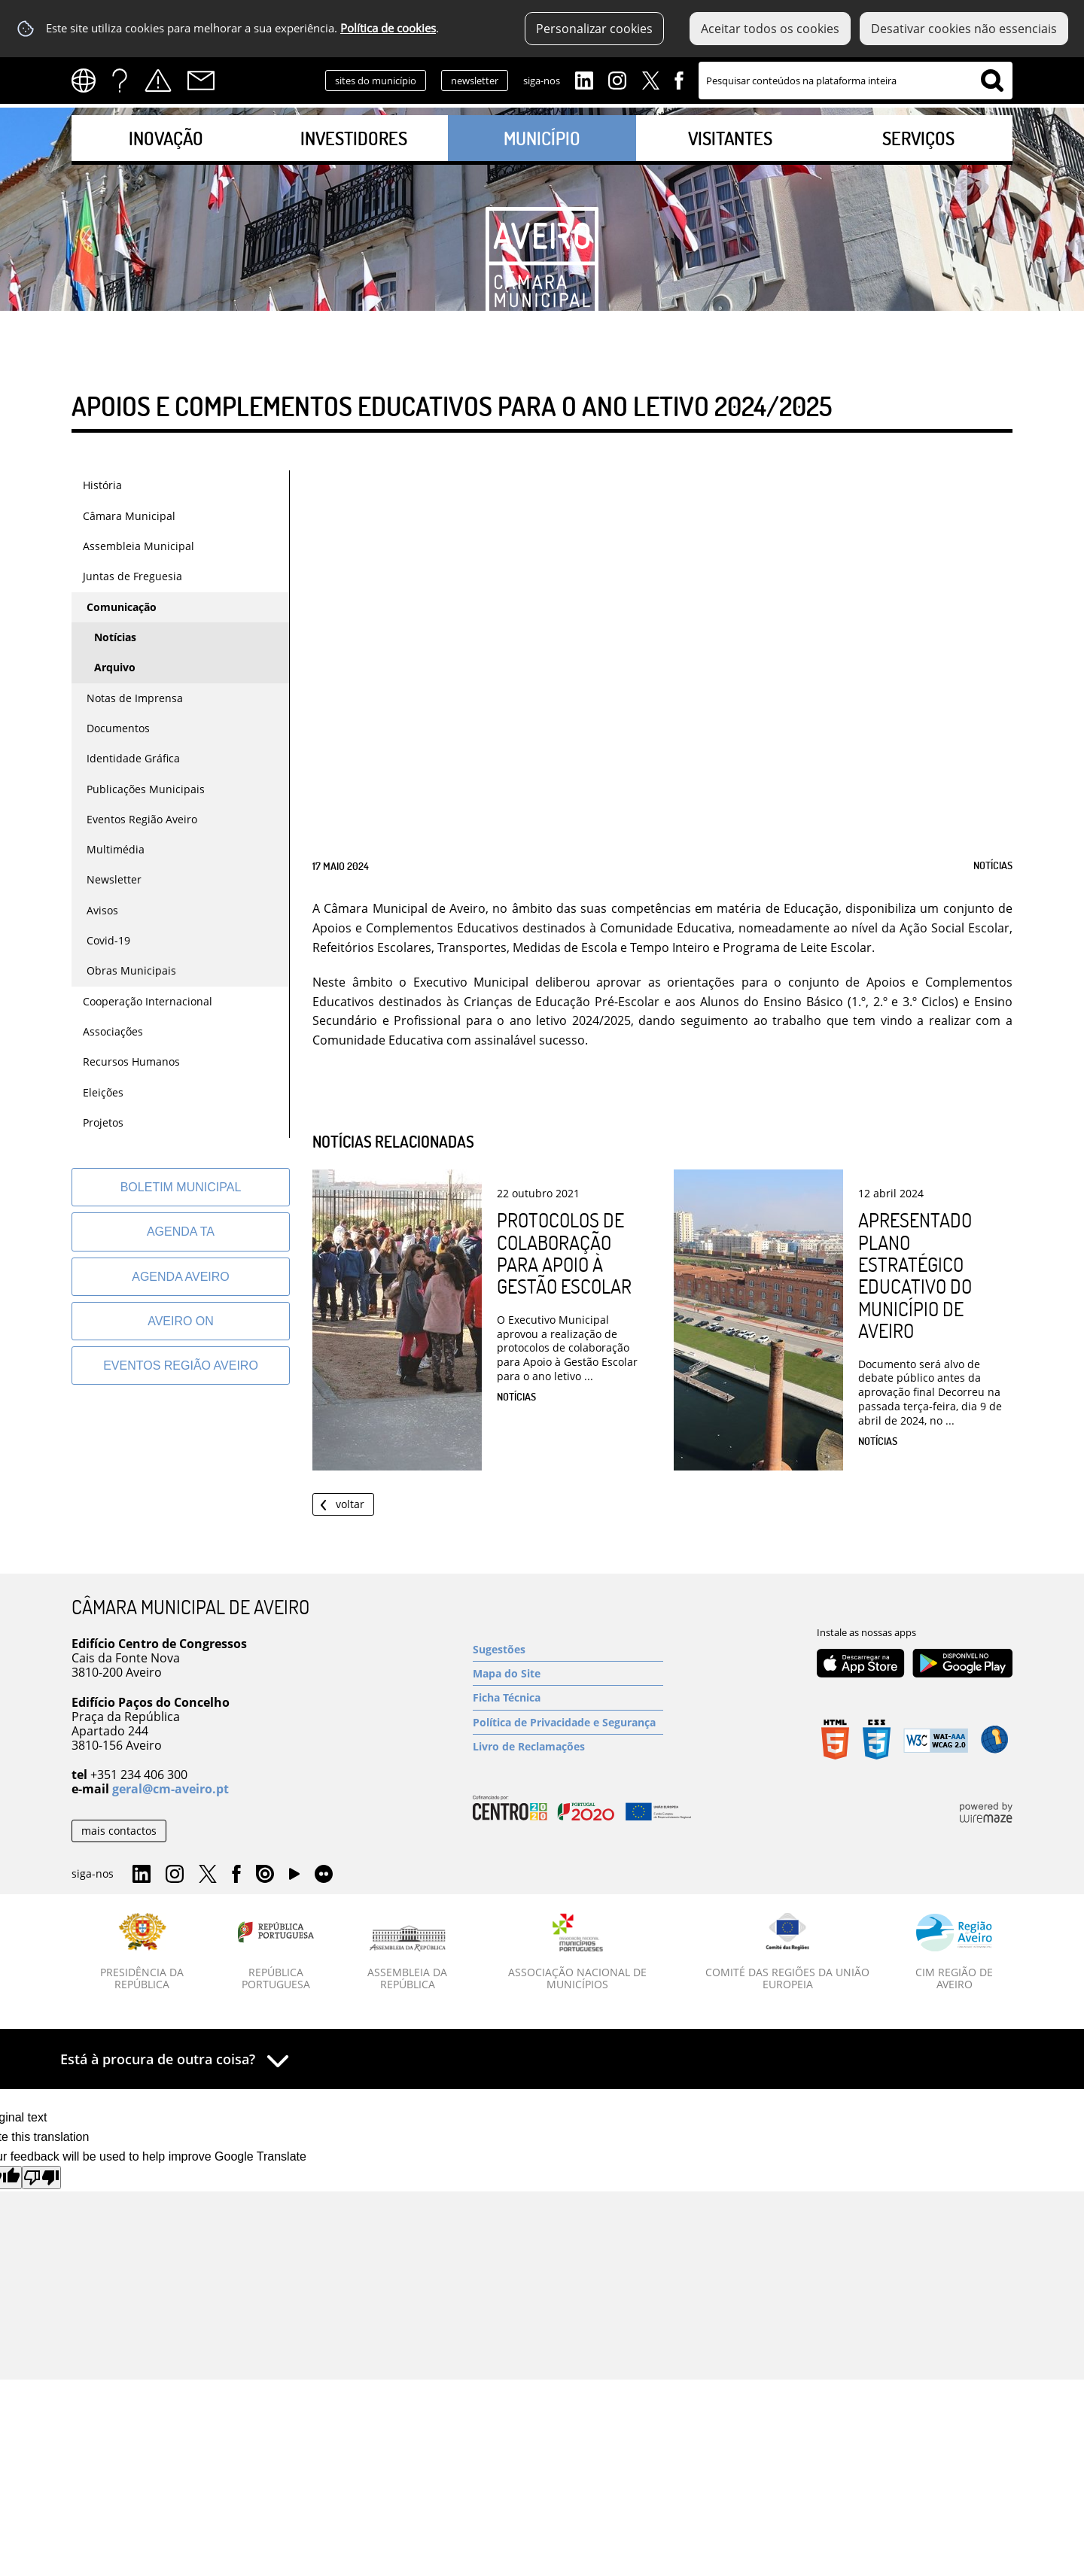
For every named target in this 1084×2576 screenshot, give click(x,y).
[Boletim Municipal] (181, 1187)
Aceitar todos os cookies (770, 28)
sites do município (375, 80)
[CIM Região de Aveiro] (954, 1952)
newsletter (474, 80)
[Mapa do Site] (568, 1673)
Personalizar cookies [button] (594, 28)
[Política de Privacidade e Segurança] (568, 1722)
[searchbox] (855, 80)
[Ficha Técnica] (568, 1697)
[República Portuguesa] (276, 1952)
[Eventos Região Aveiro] (181, 1365)
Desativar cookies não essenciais (964, 28)
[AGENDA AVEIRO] (181, 1277)
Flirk (324, 1874)
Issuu (265, 1874)
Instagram (617, 79)
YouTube (294, 1877)
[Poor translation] (41, 2177)
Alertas (158, 80)
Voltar (350, 1504)
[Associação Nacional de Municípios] (578, 1952)
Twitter (650, 79)
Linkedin (584, 79)
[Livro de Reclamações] (568, 1746)
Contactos (201, 80)
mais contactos (119, 1830)
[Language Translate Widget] (88, 80)
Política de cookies (388, 28)
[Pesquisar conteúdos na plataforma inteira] (992, 80)
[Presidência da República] (142, 1952)
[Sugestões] (568, 1649)
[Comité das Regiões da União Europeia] (787, 1952)
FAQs (120, 80)
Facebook (679, 79)
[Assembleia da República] (408, 1958)
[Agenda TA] (181, 1231)
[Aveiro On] (181, 1321)
